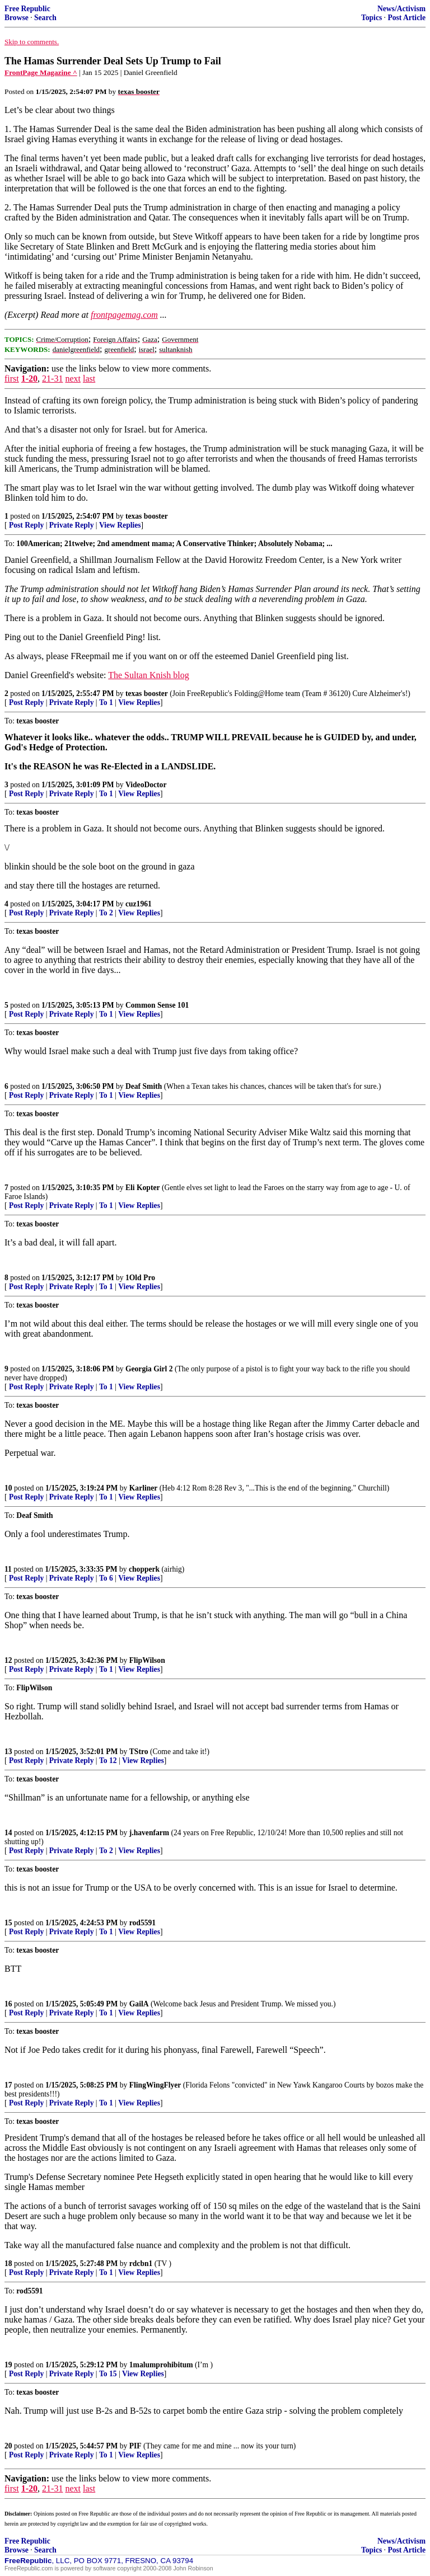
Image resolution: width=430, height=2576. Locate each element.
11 (8, 1569)
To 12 (108, 1760)
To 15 (108, 2374)
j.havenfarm (149, 1832)
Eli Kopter (142, 1187)
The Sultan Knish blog (148, 675)
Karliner (143, 1488)
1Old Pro (140, 1277)
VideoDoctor (145, 785)
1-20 (29, 378)
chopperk (144, 1569)
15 (8, 1923)
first (11, 378)
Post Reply (26, 525)
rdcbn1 (141, 2263)
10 (8, 1488)
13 (8, 1751)
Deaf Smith (143, 1086)
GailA (139, 2004)
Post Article (406, 17)
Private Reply (71, 525)
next (73, 378)
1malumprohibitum (161, 2365)
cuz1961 (138, 904)
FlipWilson (147, 1660)
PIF (135, 2446)
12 (8, 1660)
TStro (138, 1751)
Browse (16, 17)
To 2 (106, 913)
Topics (371, 17)
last (89, 378)
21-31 (52, 378)
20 (8, 2446)
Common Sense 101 (157, 1005)
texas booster (146, 516)
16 (8, 2004)
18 (8, 2263)
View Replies (120, 525)
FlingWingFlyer (155, 2085)
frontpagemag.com (124, 314)
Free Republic (27, 8)
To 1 (106, 702)
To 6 (106, 1578)
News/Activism (401, 8)
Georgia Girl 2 (149, 1369)
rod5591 (142, 1923)
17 (8, 2085)
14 (8, 1832)
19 (8, 2365)
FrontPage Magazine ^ (40, 72)
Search (45, 17)
